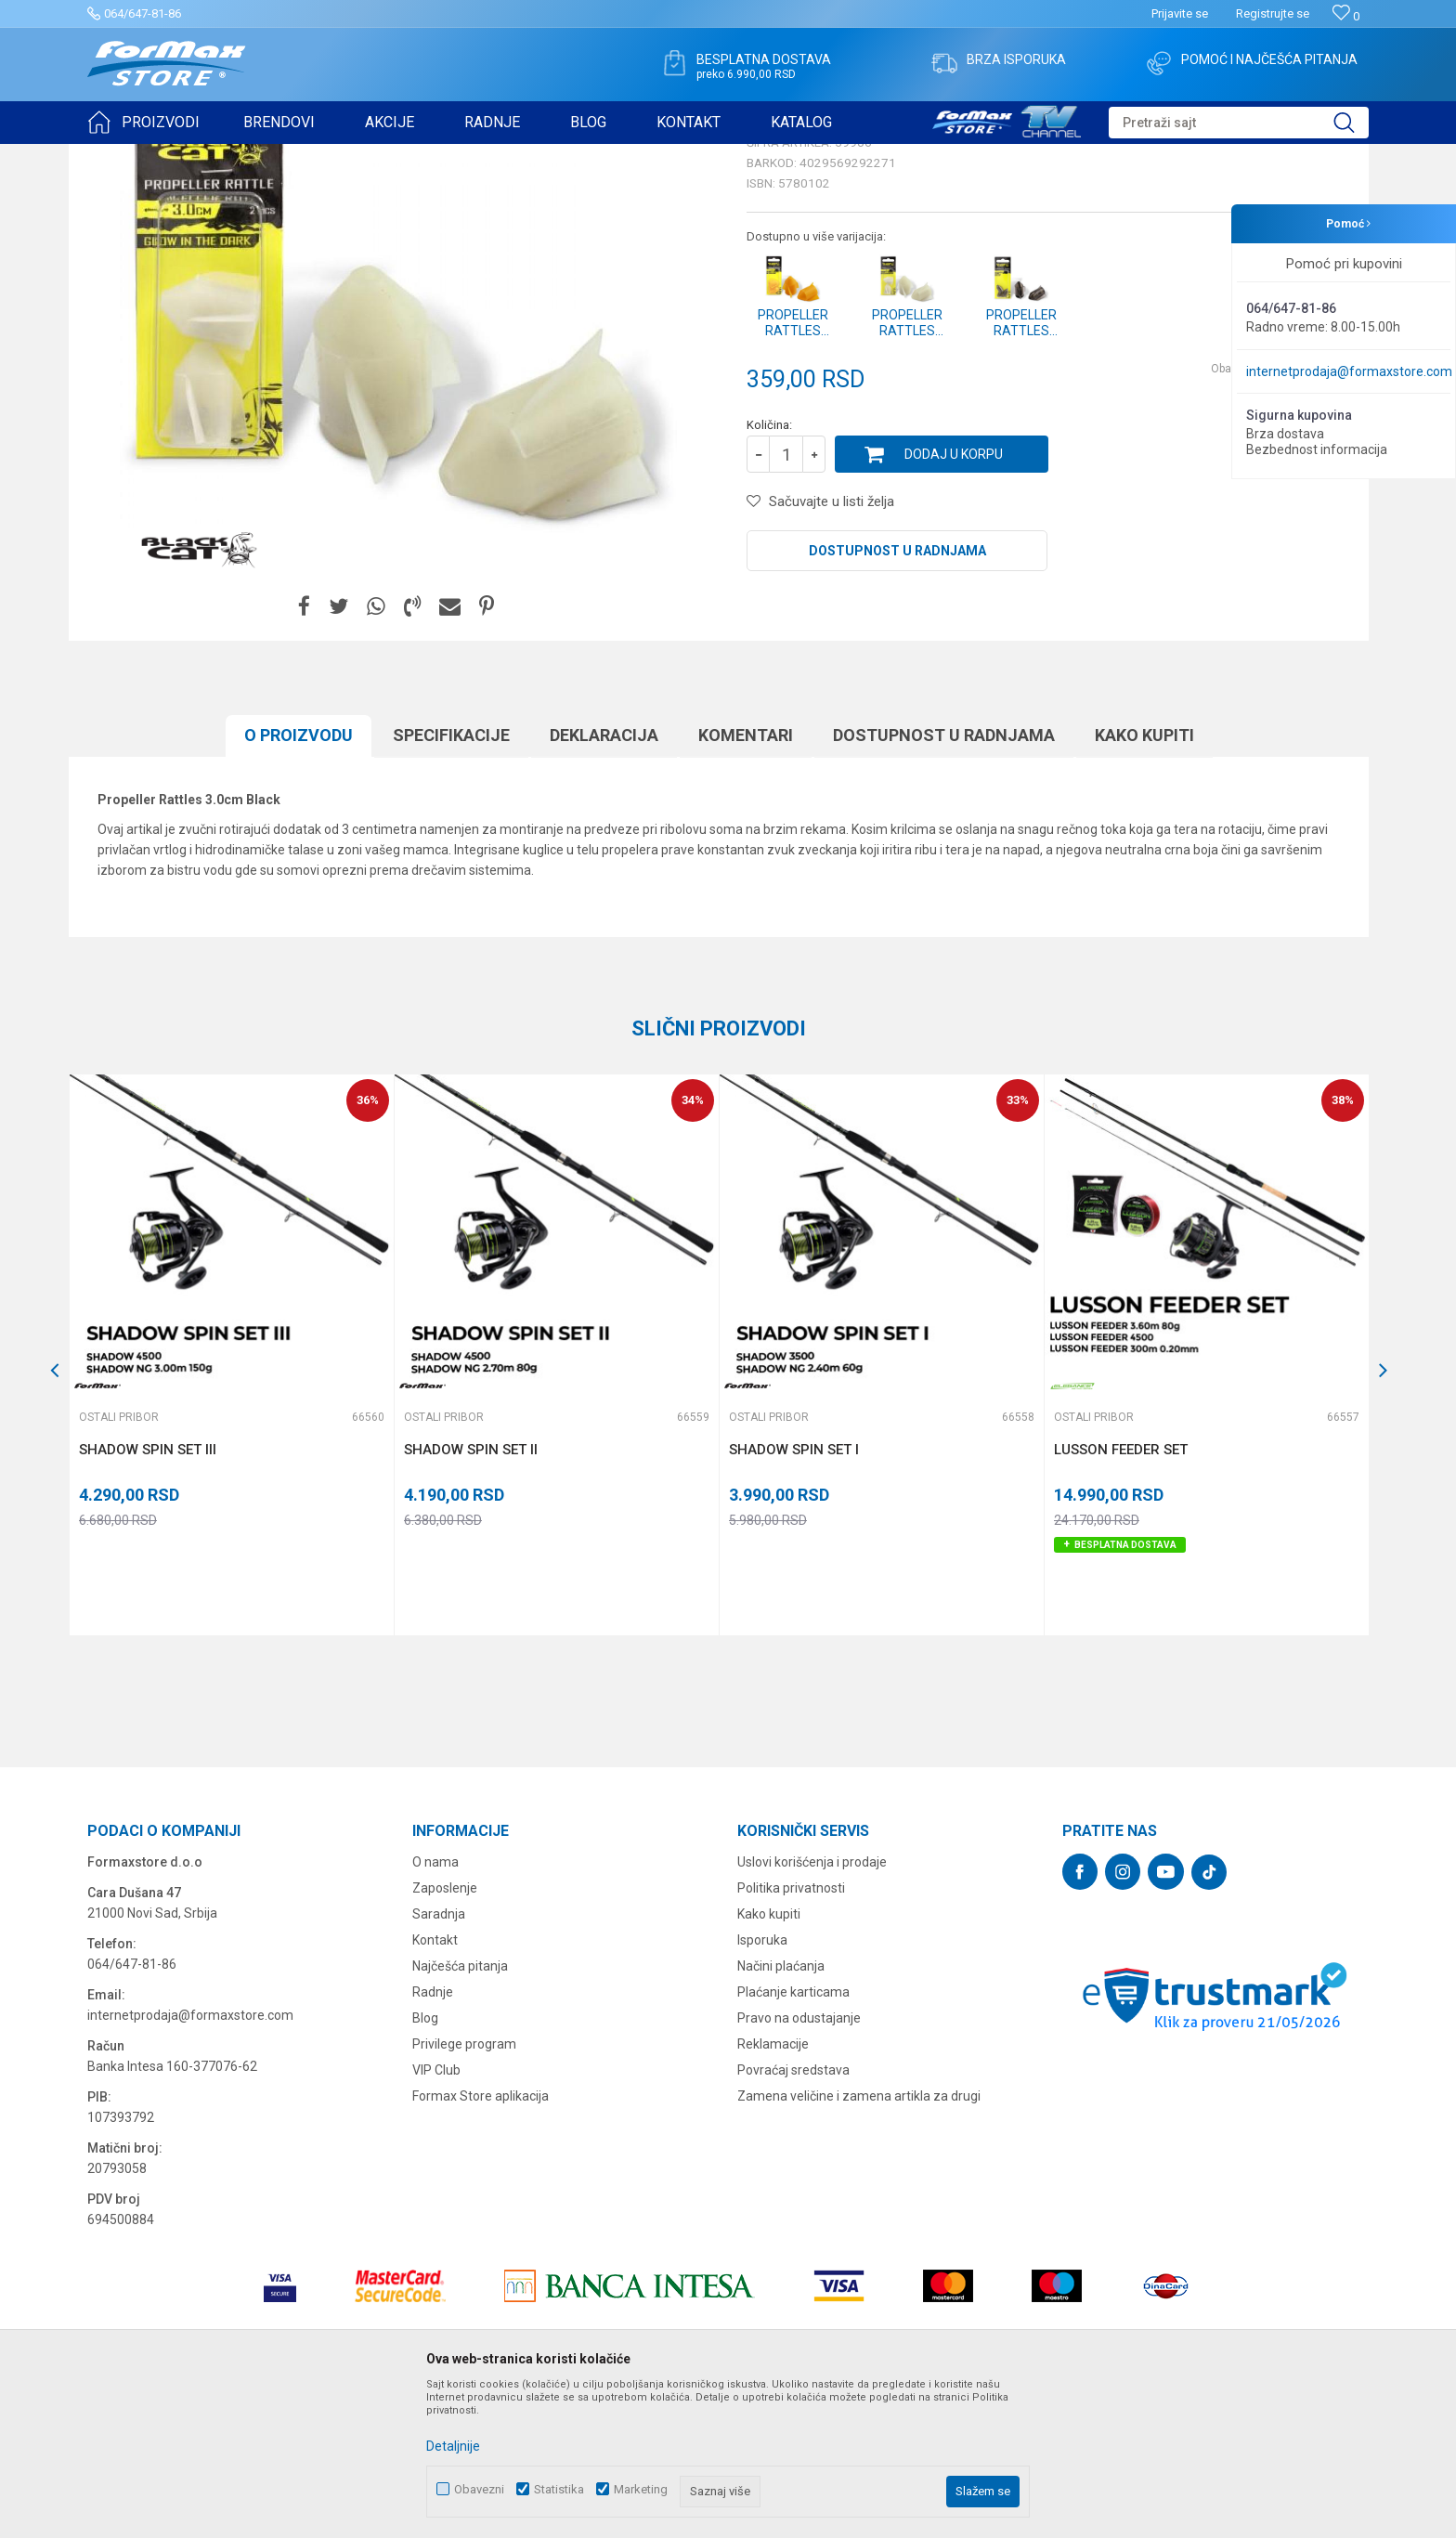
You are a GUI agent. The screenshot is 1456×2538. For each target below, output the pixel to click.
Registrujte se (1272, 13)
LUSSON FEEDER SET (1121, 1593)
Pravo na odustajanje (799, 2161)
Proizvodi (192, 156)
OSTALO (251, 156)
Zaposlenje (444, 2031)
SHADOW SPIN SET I (794, 1593)
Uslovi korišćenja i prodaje (812, 2005)
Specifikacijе (451, 879)
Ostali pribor (317, 156)
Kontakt (435, 2083)
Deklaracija (604, 879)
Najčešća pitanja (460, 2109)
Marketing (641, 2489)
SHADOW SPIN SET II (471, 1593)
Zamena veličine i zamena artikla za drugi (859, 2239)
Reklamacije (773, 2187)
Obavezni (479, 2489)
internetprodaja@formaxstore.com (1349, 371)
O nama (435, 2005)
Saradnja (438, 2057)
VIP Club (436, 2213)
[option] (231, 1498)
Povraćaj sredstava (793, 2213)
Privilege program (464, 2187)
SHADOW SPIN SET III (147, 1593)
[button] (1239, 122)
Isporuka (762, 2083)
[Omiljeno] (1345, 16)
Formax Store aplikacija (480, 2239)
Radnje (432, 2135)
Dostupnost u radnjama (897, 694)
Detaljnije (453, 2446)
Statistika (559, 2489)
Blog (425, 2161)
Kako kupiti (1144, 879)
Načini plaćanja (781, 2109)
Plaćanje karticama (793, 2135)
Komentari (745, 879)
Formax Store (121, 156)
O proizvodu (298, 879)
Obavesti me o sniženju (1271, 512)
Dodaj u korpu (953, 598)
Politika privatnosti (791, 2031)
